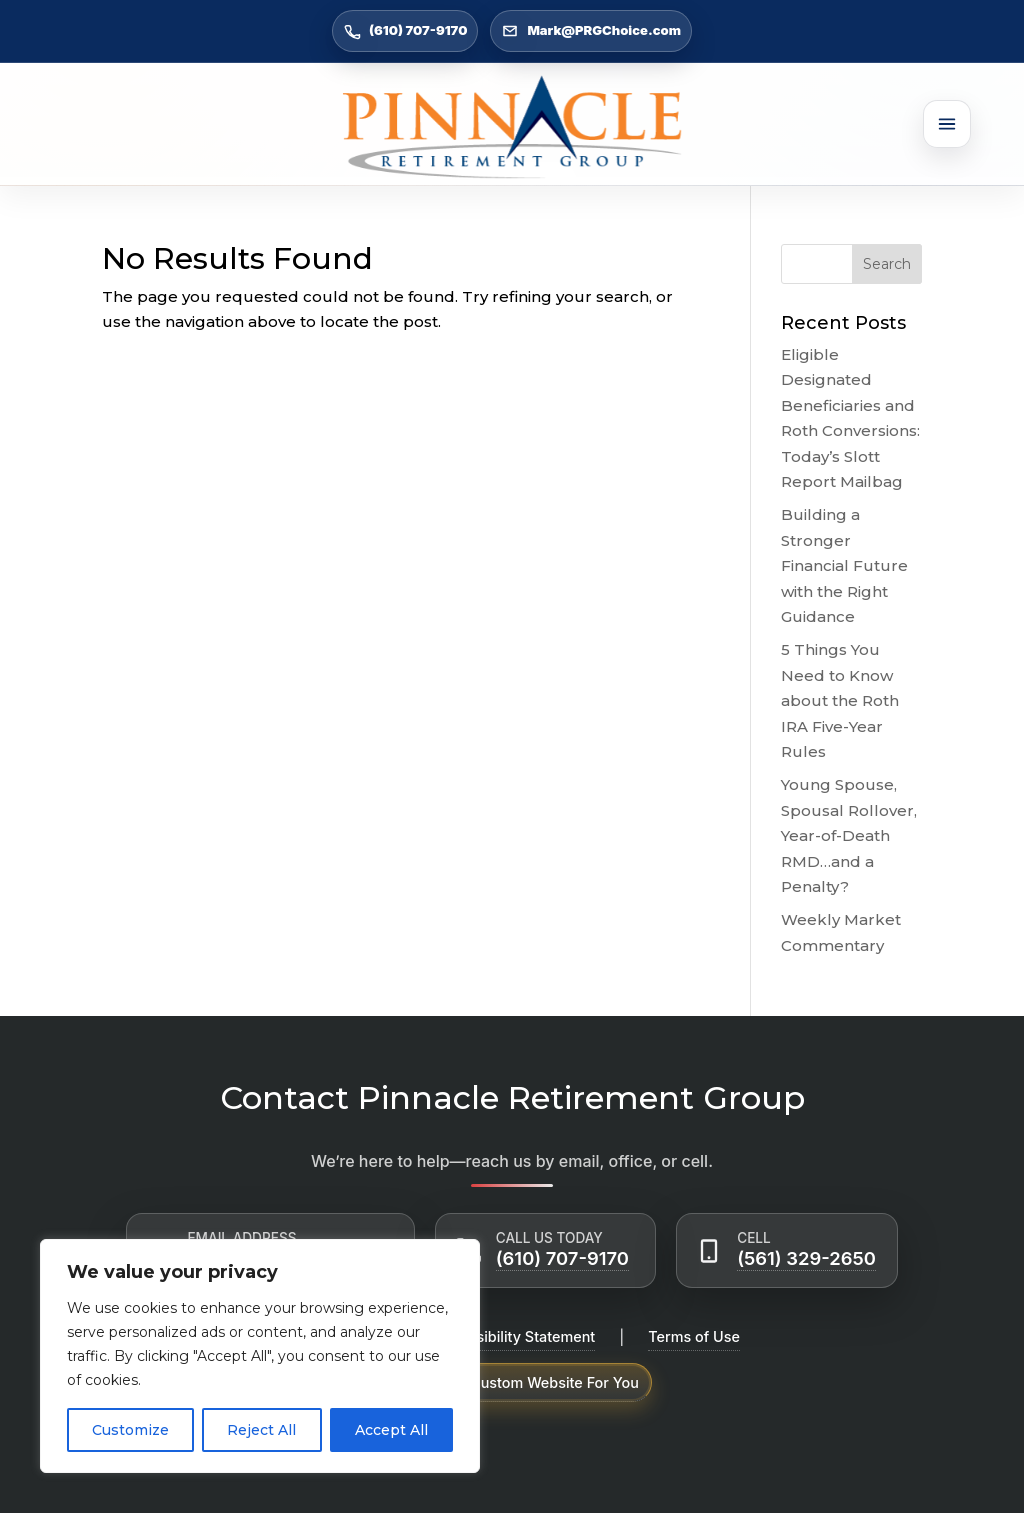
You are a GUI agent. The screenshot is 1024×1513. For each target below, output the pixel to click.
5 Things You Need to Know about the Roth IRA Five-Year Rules (840, 700)
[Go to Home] (512, 127)
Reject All (261, 1430)
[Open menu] (947, 124)
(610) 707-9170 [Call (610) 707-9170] (405, 31)
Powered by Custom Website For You (512, 1382)
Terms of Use (694, 1336)
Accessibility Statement (514, 1336)
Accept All (391, 1430)
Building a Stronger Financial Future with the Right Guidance (844, 565)
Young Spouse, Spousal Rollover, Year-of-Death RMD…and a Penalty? (849, 835)
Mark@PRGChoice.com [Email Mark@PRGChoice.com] (591, 31)
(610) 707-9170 (562, 1258)
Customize (130, 1430)
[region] (260, 1356)
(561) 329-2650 (806, 1258)
